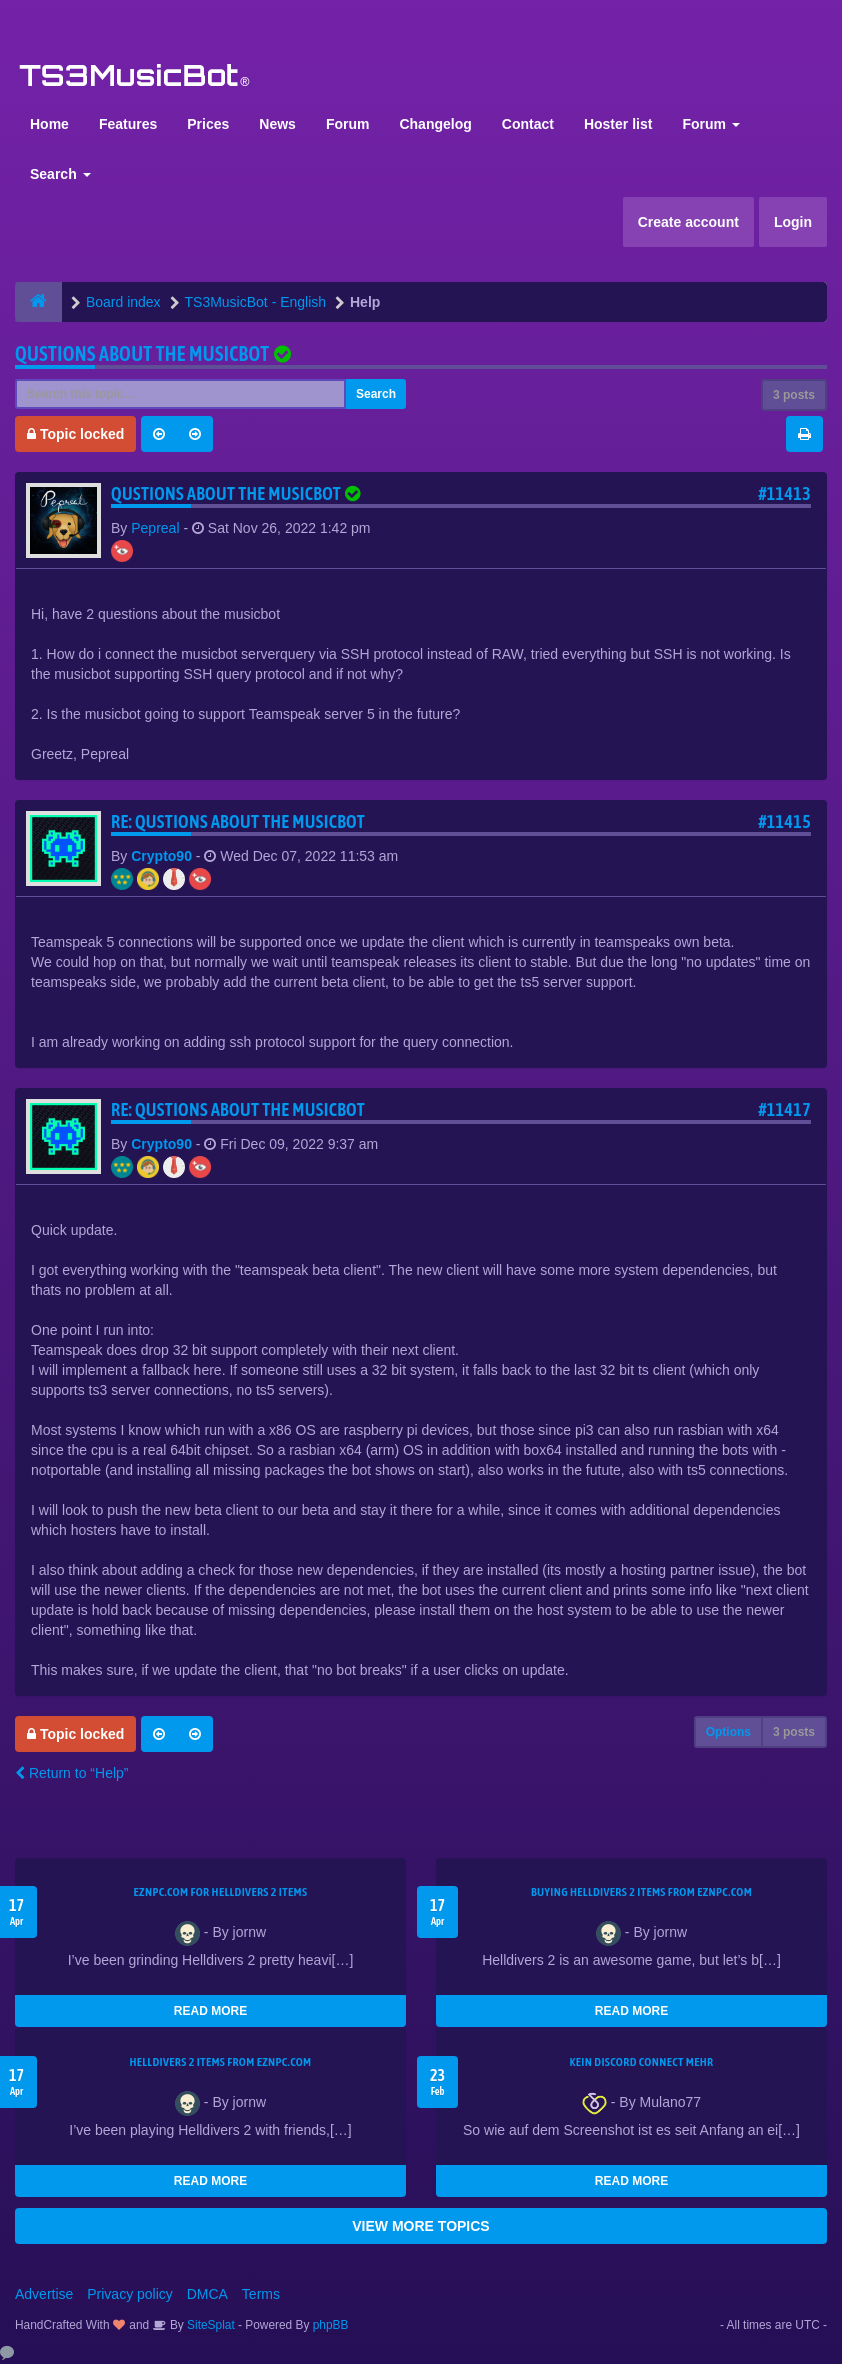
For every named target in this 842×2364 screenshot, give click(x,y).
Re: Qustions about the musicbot (238, 821)
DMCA (207, 2294)
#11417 (784, 1109)
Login (793, 222)
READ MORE (210, 2011)
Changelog (435, 124)
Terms (261, 2294)
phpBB (331, 2325)
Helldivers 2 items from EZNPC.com (220, 2062)
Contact (528, 124)
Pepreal (155, 528)
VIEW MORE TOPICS (420, 2226)
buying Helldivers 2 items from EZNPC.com (641, 1892)
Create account (688, 222)
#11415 (784, 821)
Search (60, 174)
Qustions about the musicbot (142, 353)
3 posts (794, 395)
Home (49, 124)
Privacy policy (130, 2294)
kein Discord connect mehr (641, 2062)
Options (728, 1732)
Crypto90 (161, 856)
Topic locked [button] (75, 434)
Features (128, 124)
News (277, 124)
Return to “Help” (71, 1773)
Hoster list (618, 124)
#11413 (784, 493)
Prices (208, 124)
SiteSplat (209, 2325)
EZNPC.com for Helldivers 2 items (221, 1892)
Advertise (44, 2294)
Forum (348, 124)
